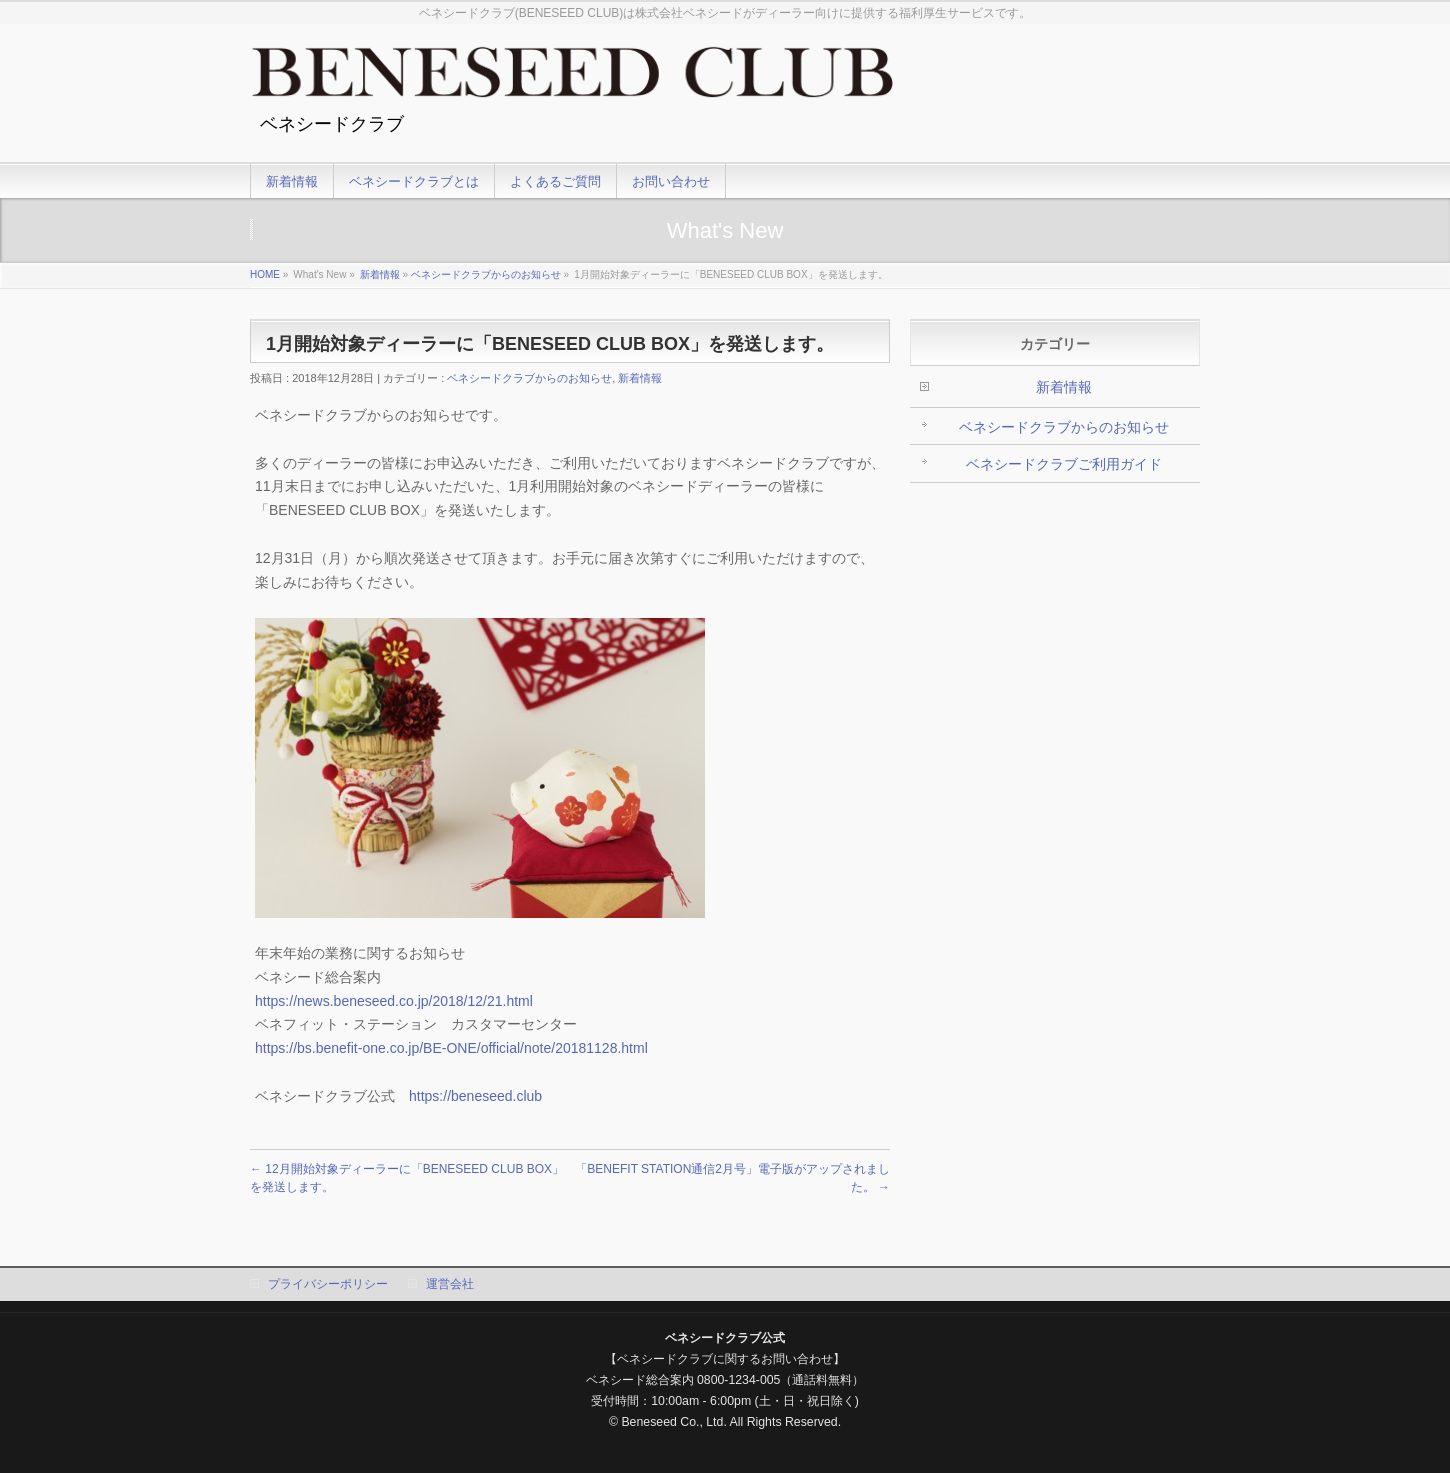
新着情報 (380, 274)
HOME (265, 274)
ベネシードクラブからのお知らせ (486, 274)
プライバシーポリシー (328, 1284)
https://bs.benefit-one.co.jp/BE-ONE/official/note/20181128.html (451, 1048)
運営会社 (450, 1284)
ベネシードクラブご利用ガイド (1064, 464)
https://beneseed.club (475, 1096)
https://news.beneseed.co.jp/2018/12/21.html (394, 1001)
